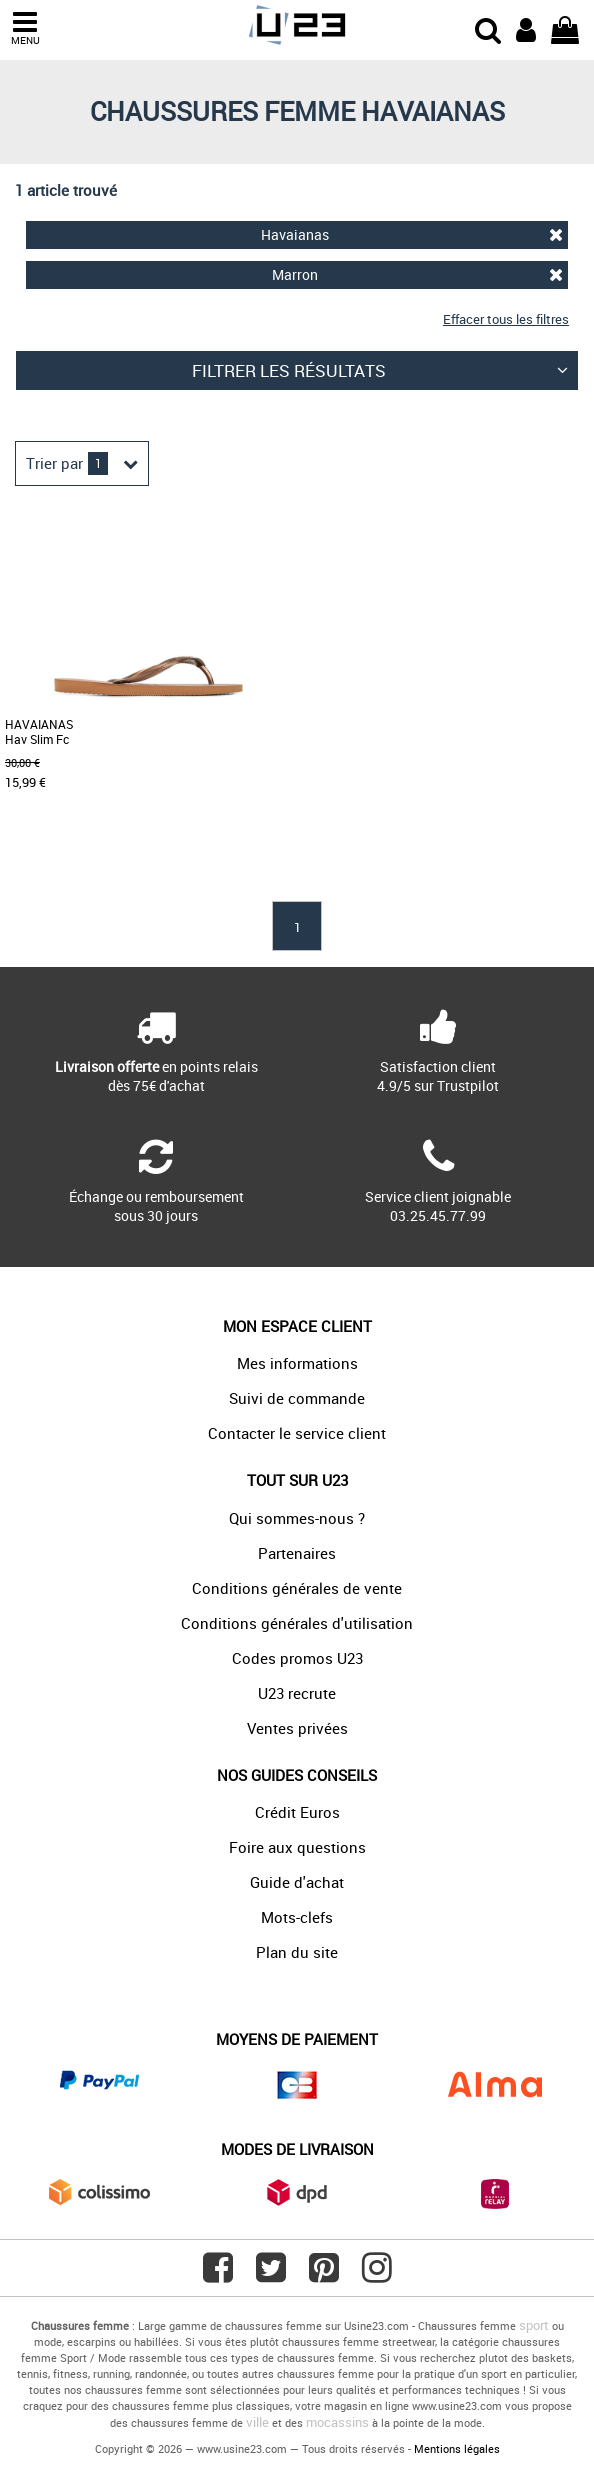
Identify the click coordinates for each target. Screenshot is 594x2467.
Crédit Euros (297, 1812)
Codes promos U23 (297, 1658)
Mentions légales (457, 2448)
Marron (417, 274)
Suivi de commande (297, 1398)
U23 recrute (297, 1693)
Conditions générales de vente (297, 1588)
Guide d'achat (297, 1882)
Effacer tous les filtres (506, 319)
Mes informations (297, 1363)
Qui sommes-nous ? (297, 1518)
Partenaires (297, 1553)
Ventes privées (297, 1728)
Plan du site (297, 1952)
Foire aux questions (297, 1847)
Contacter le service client (297, 1433)
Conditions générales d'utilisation (297, 1623)
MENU (25, 28)
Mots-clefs (297, 1917)
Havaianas (412, 234)
